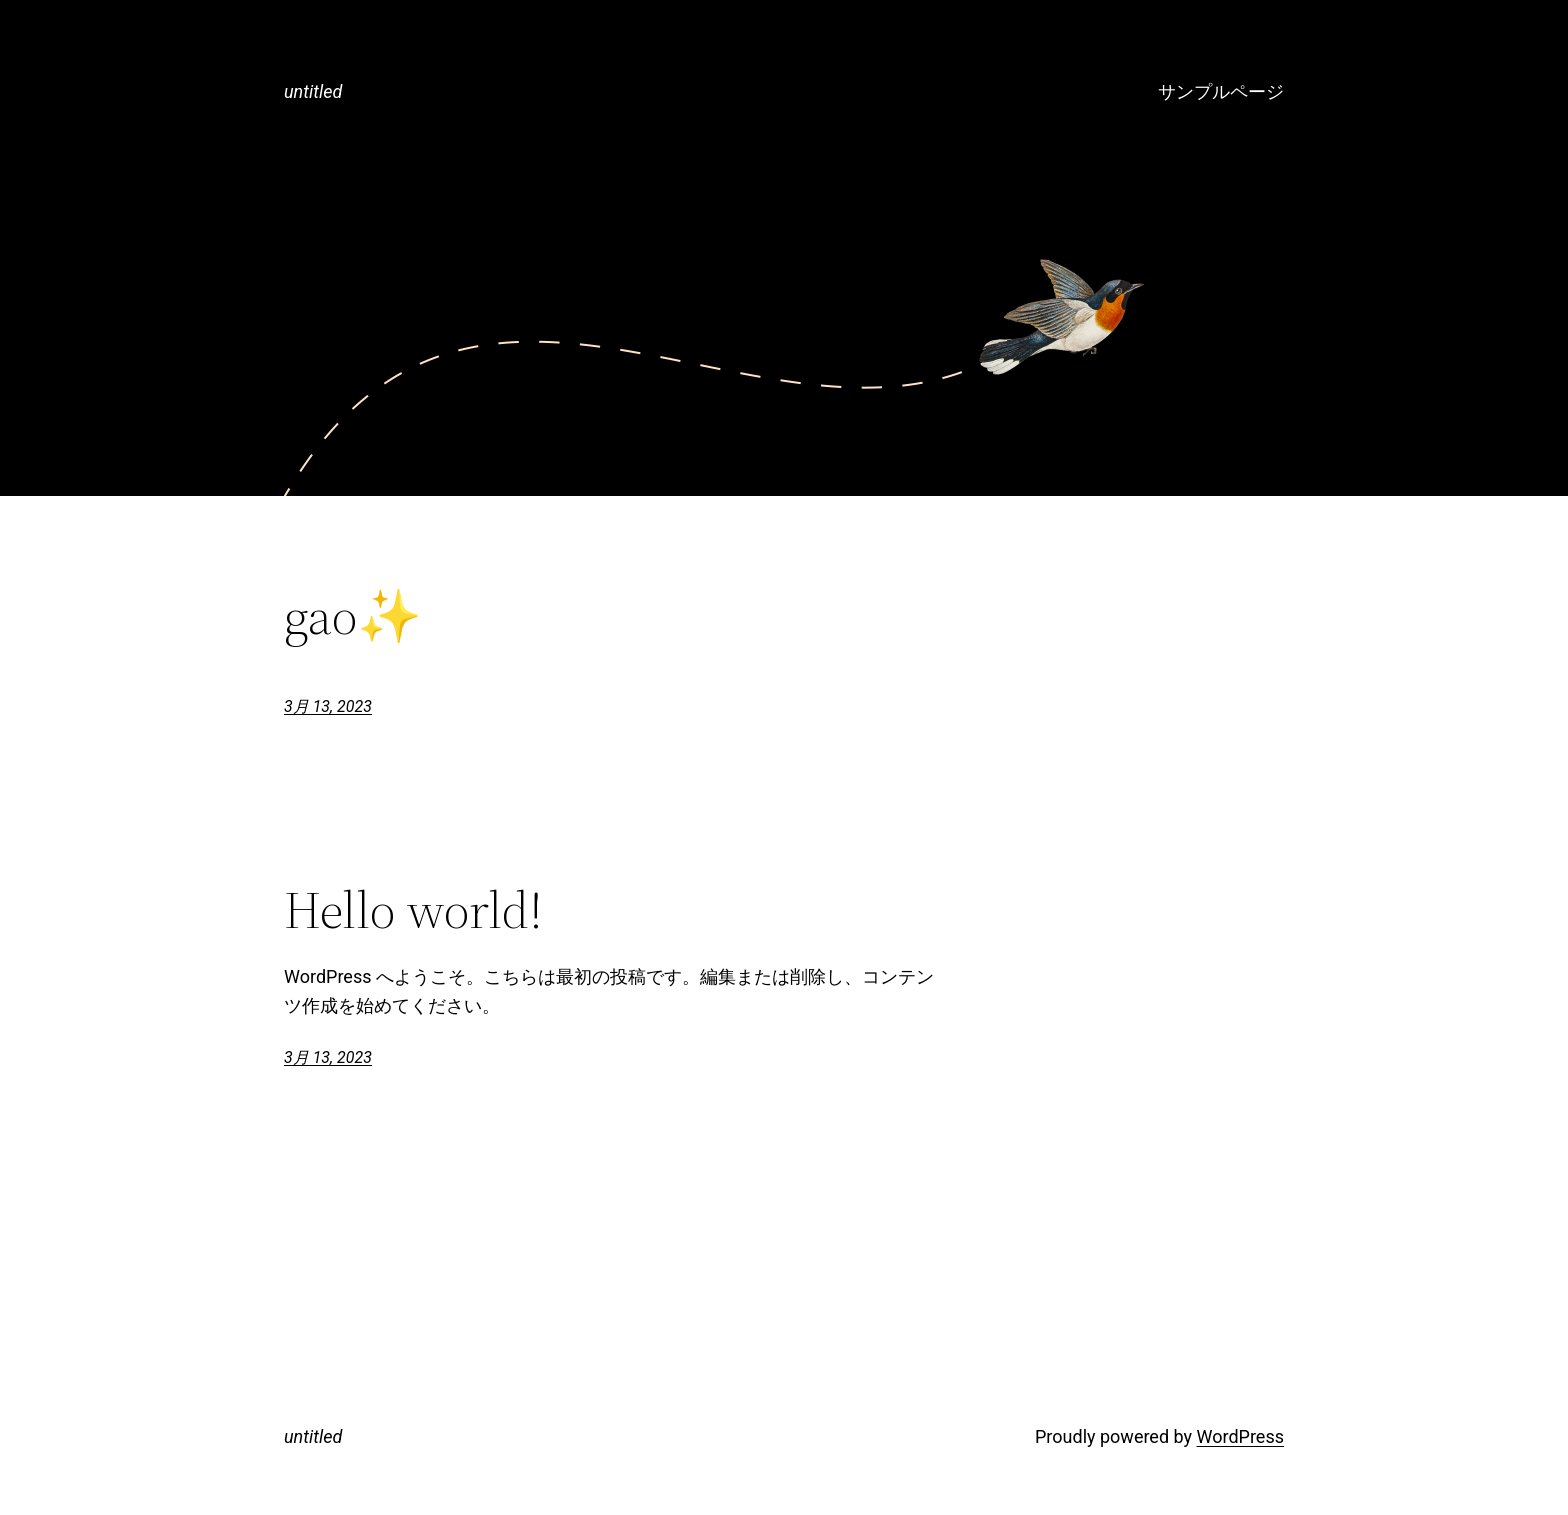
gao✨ (353, 616)
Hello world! (413, 910)
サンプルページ (1221, 91)
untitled (313, 91)
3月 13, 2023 (328, 706)
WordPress (1240, 1436)
